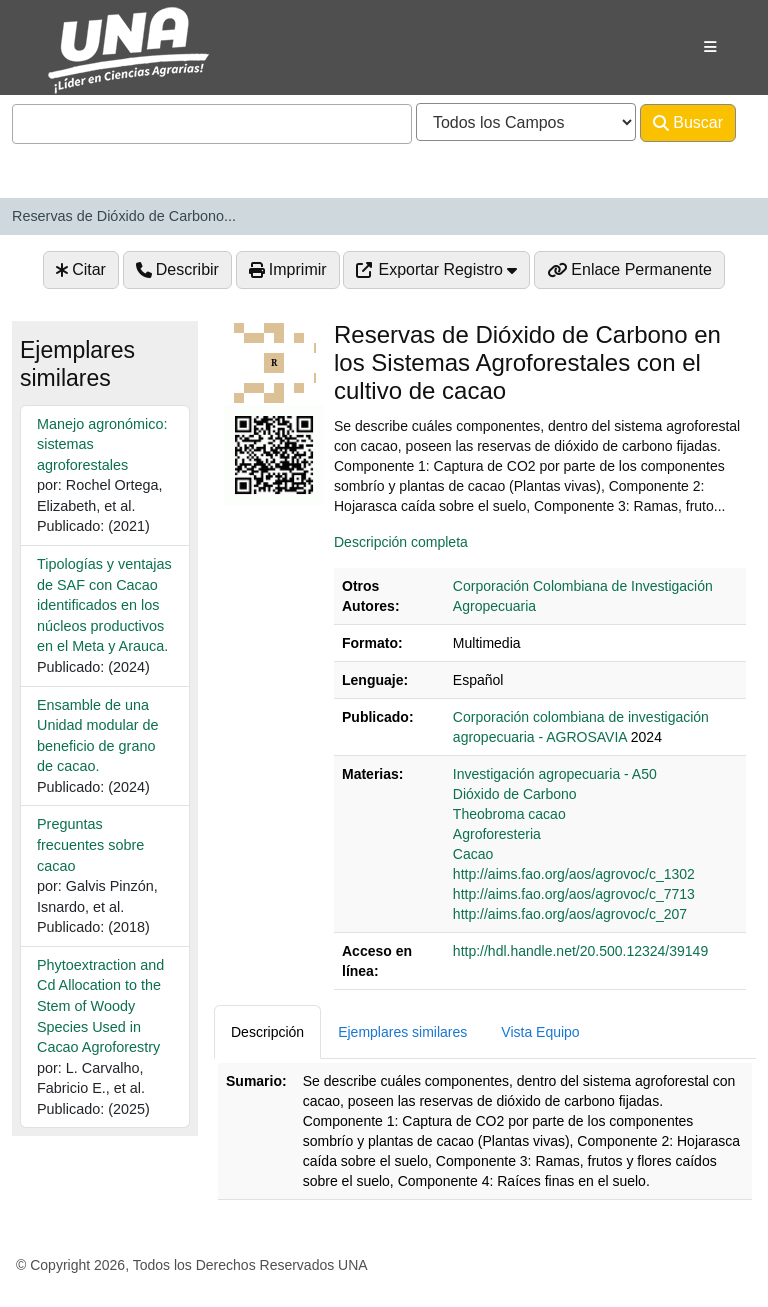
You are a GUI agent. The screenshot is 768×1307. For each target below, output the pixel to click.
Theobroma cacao (509, 814)
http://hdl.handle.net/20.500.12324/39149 (580, 951)
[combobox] (212, 124)
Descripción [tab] (267, 1032)
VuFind (62, 33)
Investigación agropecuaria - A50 (555, 774)
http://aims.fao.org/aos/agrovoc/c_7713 (574, 894)
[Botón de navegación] (710, 47)
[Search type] (526, 122)
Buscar (688, 123)
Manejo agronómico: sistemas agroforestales (102, 444)
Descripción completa (401, 542)
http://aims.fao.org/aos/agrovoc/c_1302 (574, 874)
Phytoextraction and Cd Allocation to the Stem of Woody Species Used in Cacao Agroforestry (100, 1006)
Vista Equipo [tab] (540, 1032)
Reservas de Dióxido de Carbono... (124, 216)
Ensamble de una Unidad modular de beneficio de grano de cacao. (98, 736)
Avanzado (60, 162)
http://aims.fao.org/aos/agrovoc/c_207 (570, 914)
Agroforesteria (497, 834)
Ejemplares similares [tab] (402, 1032)
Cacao (473, 854)
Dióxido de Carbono (515, 794)
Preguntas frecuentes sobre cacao (90, 844)
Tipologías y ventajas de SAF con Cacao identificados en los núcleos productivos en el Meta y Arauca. (104, 605)
